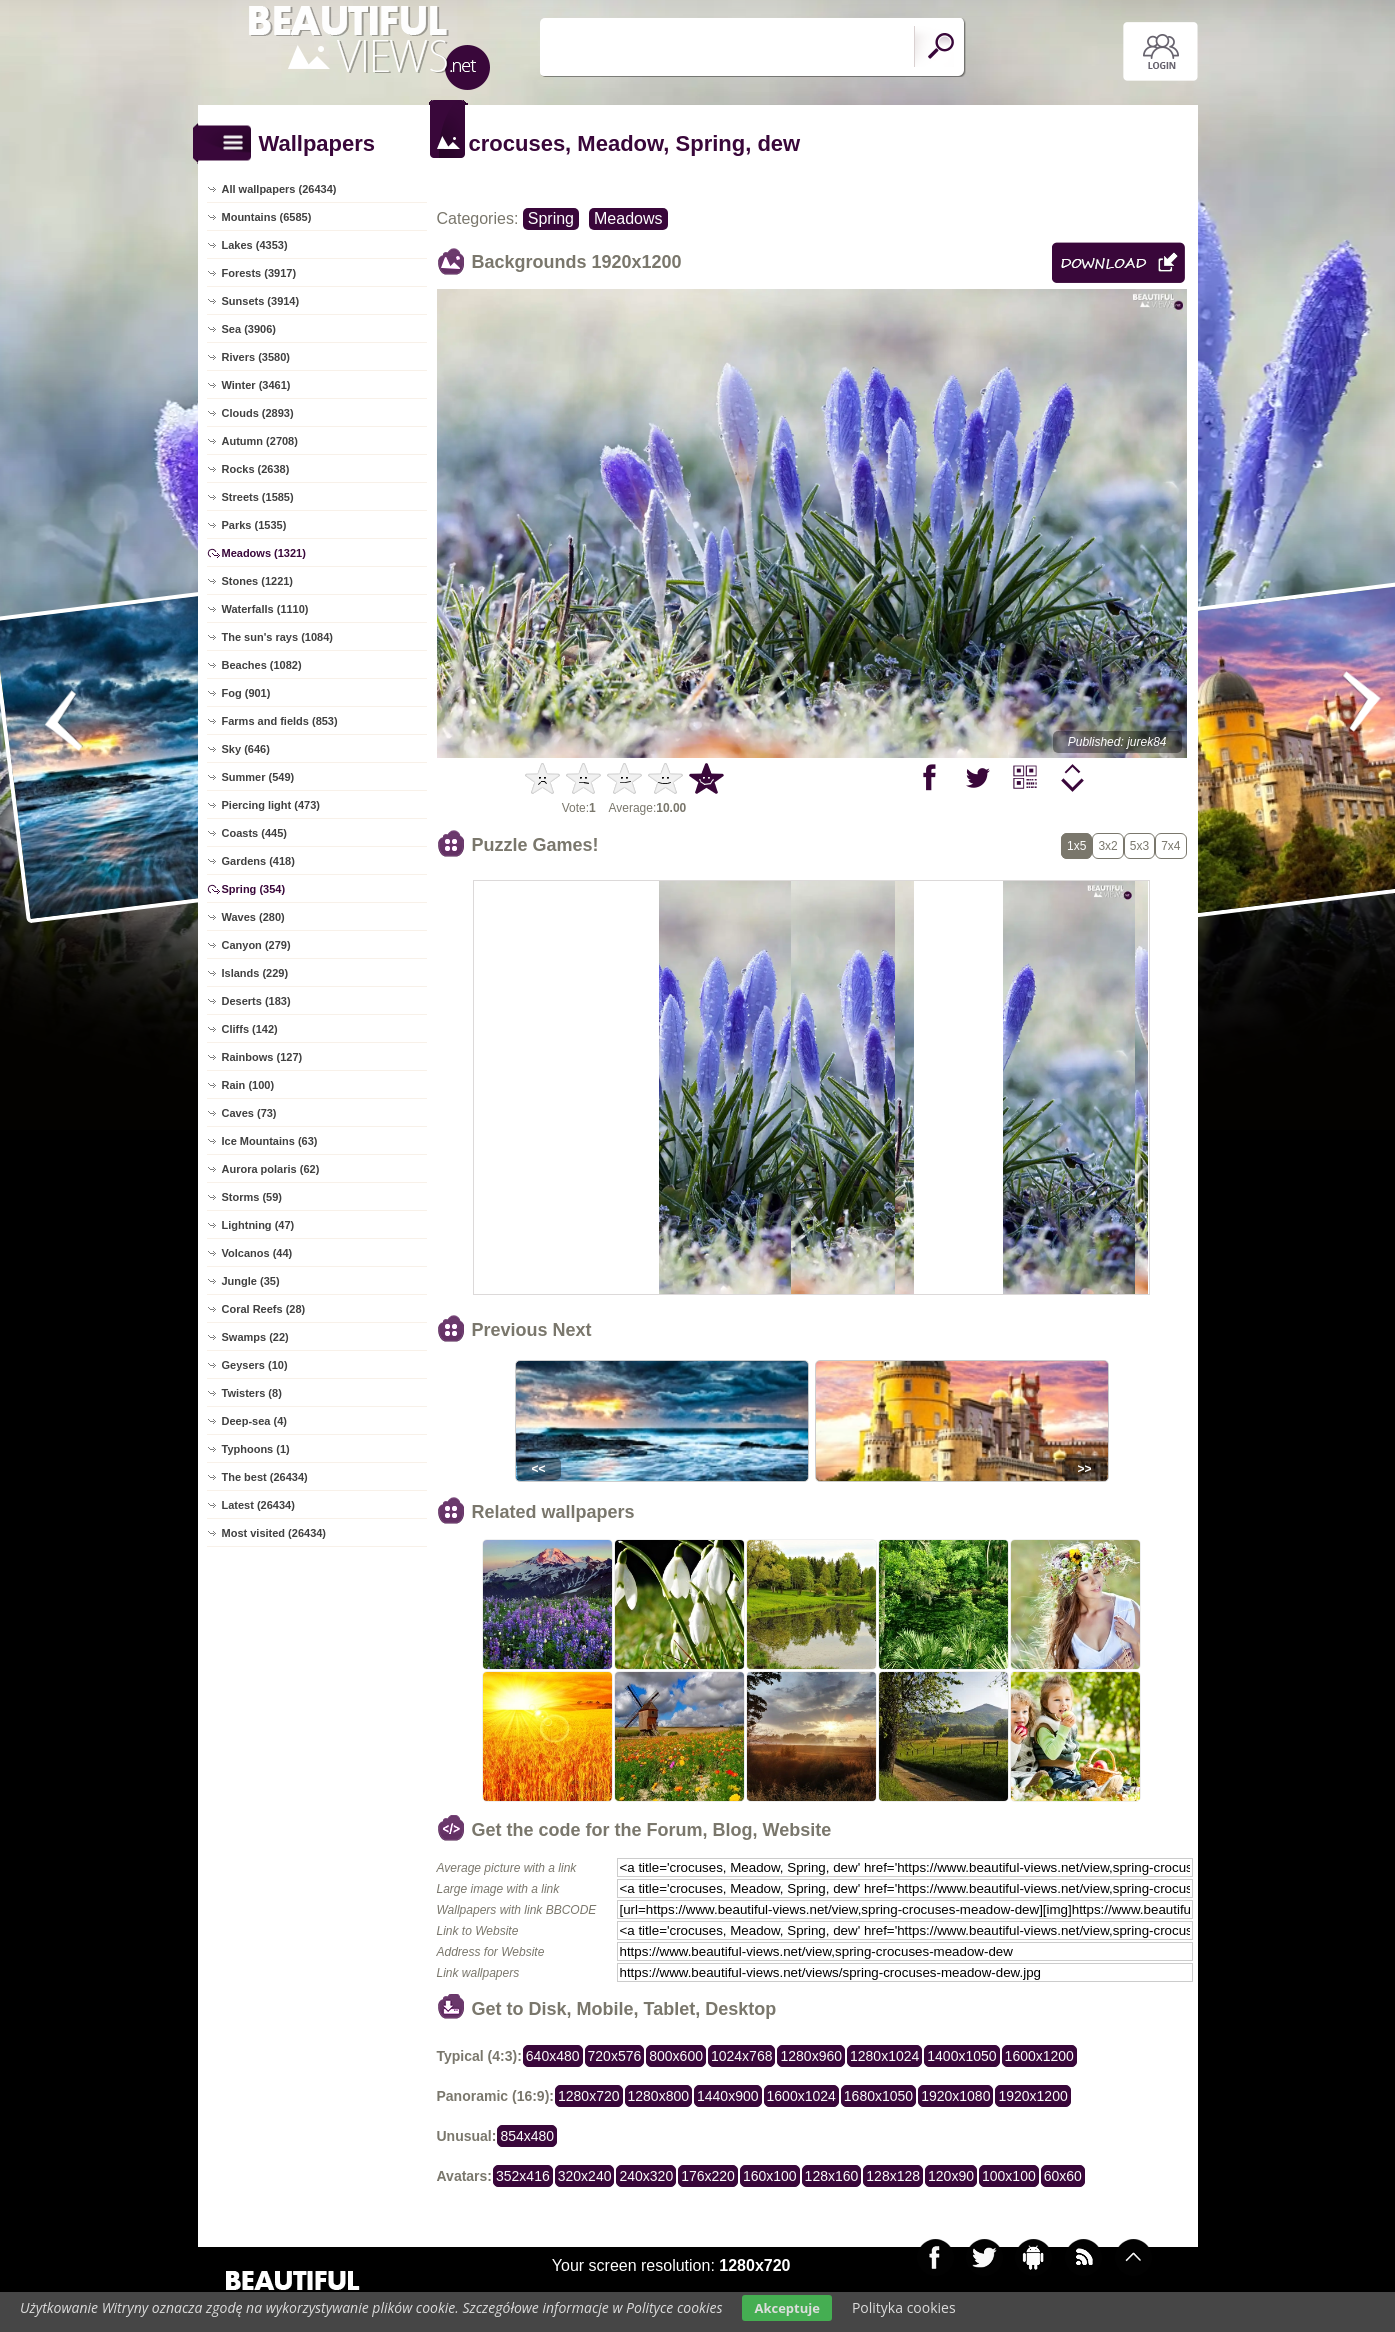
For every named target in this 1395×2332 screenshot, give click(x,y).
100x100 (1009, 2176)
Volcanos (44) (257, 1253)
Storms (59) (252, 1197)
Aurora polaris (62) (271, 1169)
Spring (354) (254, 889)
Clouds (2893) (258, 413)
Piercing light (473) (271, 805)
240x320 (646, 2176)
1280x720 (589, 2096)
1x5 (1076, 846)
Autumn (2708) (260, 441)
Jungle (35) (251, 1281)
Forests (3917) (259, 273)
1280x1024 (884, 2056)
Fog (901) (246, 693)
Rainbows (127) (262, 1057)
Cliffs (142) (250, 1029)
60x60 (1063, 2176)
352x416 (523, 2176)
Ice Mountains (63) (270, 1141)
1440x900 (728, 2096)
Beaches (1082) (262, 665)
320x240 (585, 2176)
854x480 (527, 2136)
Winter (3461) (256, 385)
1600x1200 (1039, 2056)
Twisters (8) (252, 1393)
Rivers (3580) (256, 357)
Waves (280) (253, 917)
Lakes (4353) (255, 245)
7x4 (1170, 846)
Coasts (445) (254, 833)
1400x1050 (961, 2056)
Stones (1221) (258, 581)
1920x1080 (955, 2096)
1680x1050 (878, 2096)
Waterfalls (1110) (265, 609)
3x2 (1107, 846)
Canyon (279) (256, 945)
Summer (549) (258, 777)
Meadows (628, 218)
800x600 (676, 2056)
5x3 (1139, 846)
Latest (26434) (258, 1505)
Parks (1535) (254, 525)
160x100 (770, 2176)
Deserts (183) (256, 1001)
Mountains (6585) (267, 217)
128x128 (893, 2176)
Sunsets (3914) (261, 301)
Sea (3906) (249, 329)
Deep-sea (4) (254, 1421)
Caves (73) (249, 1113)
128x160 (832, 2176)
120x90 (951, 2176)
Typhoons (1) (256, 1449)
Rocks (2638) (256, 469)
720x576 (615, 2056)
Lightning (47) (258, 1225)
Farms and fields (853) (280, 721)
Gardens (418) (258, 861)
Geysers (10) (255, 1365)
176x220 (708, 2176)
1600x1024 (801, 2096)
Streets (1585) (258, 497)
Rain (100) (248, 1085)
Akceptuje (786, 2308)
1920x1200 (1032, 2096)
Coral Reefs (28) (264, 1309)
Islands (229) (255, 973)
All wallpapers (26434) (279, 189)
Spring (551, 218)
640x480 (553, 2056)
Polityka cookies (904, 2307)
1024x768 (742, 2056)
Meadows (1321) (264, 553)
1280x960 (811, 2056)
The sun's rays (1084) (277, 637)
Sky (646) (246, 749)
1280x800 (659, 2096)
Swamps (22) (255, 1337)
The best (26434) (265, 1477)
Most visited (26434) (274, 1533)
